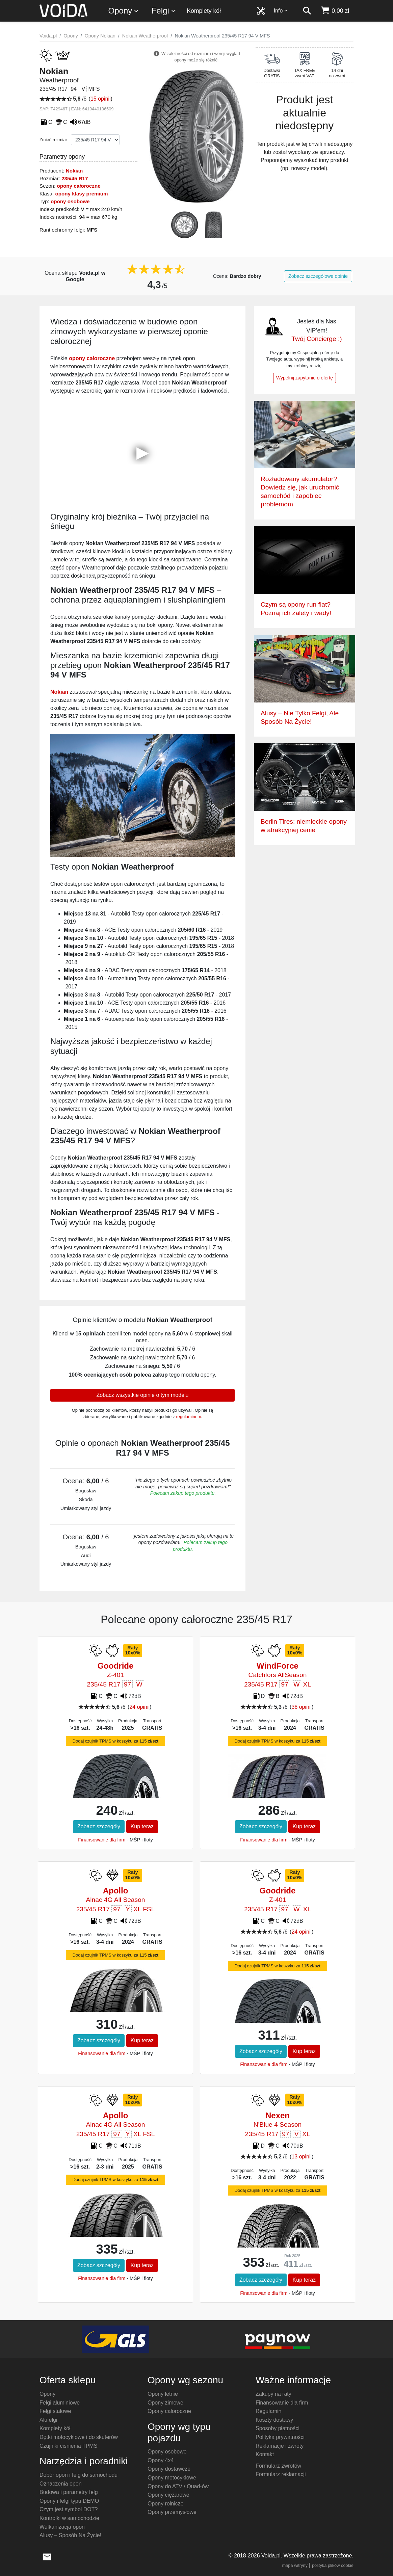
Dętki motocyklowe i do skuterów (79, 2437)
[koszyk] (334, 11)
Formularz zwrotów (278, 2466)
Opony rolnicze (166, 2503)
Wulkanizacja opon (62, 2527)
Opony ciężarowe (168, 2495)
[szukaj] (307, 11)
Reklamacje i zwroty (280, 2446)
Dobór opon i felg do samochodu (78, 2475)
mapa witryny (295, 2565)
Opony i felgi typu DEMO (69, 2501)
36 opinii (301, 1707)
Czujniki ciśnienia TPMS (68, 2446)
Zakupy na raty (273, 2394)
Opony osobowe (167, 2451)
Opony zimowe (165, 2403)
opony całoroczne (79, 186)
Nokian (74, 171)
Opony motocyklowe (172, 2477)
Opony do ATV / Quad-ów (178, 2486)
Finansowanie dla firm (101, 1839)
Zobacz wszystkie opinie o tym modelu (142, 1395)
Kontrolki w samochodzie (69, 2518)
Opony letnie (163, 2394)
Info (281, 11)
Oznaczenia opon (61, 2484)
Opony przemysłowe (172, 2512)
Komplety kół (204, 10)
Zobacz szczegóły (98, 1826)
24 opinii (139, 1707)
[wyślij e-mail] (47, 2556)
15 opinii (100, 99)
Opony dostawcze (169, 2469)
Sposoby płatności (277, 2428)
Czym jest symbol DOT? (69, 2509)
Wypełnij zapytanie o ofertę (304, 377)
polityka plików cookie (332, 2565)
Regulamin (268, 2411)
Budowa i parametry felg (69, 2492)
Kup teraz (142, 1826)
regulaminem (188, 1416)
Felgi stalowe (55, 2411)
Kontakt (265, 2454)
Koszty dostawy (274, 2420)
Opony (124, 11)
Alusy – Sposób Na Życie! (70, 2535)
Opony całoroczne (169, 2411)
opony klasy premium (81, 193)
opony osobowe (70, 201)
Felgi (164, 11)
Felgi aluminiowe (60, 2403)
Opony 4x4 (161, 2460)
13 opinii (301, 2156)
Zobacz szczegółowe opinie (318, 276)
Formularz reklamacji (281, 2474)
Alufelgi (48, 2420)
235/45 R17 (74, 178)
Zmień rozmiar (53, 139)
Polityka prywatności (280, 2437)
